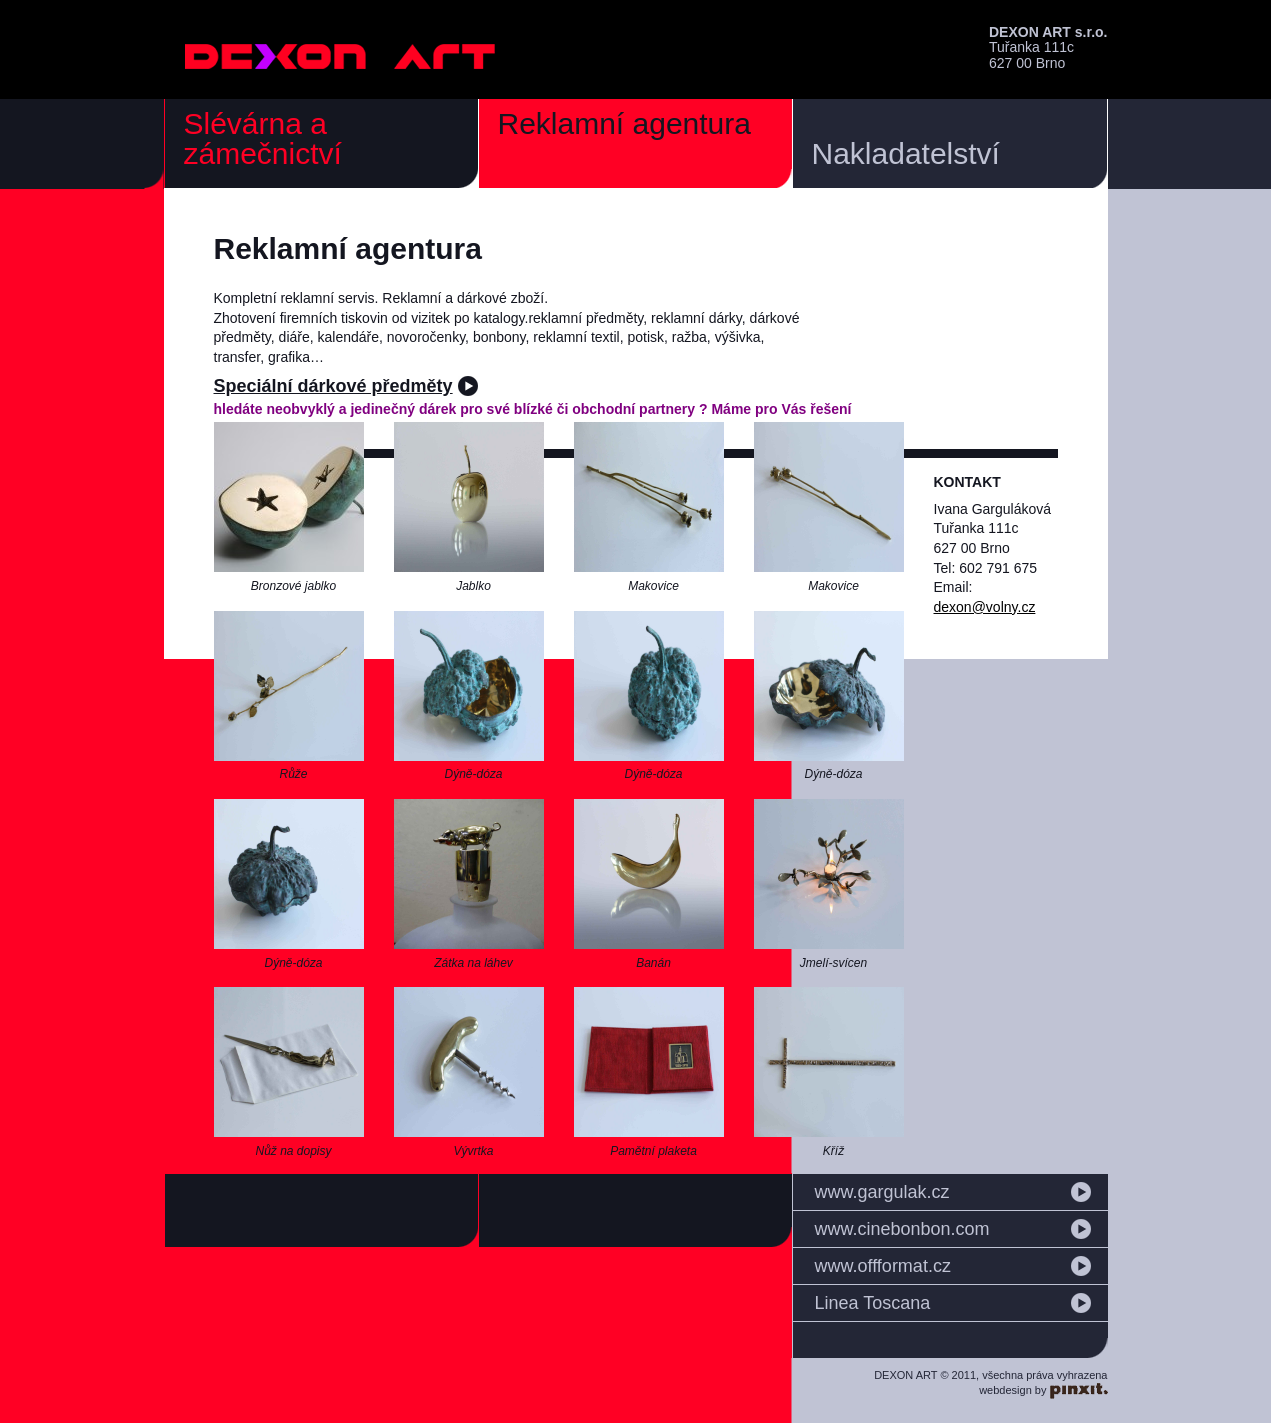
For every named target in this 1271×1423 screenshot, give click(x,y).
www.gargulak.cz (882, 1192)
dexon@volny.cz (985, 607)
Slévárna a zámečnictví (263, 138)
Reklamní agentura (624, 123)
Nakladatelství (906, 153)
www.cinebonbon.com (902, 1229)
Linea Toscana (873, 1303)
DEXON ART (341, 56)
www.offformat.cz (883, 1266)
